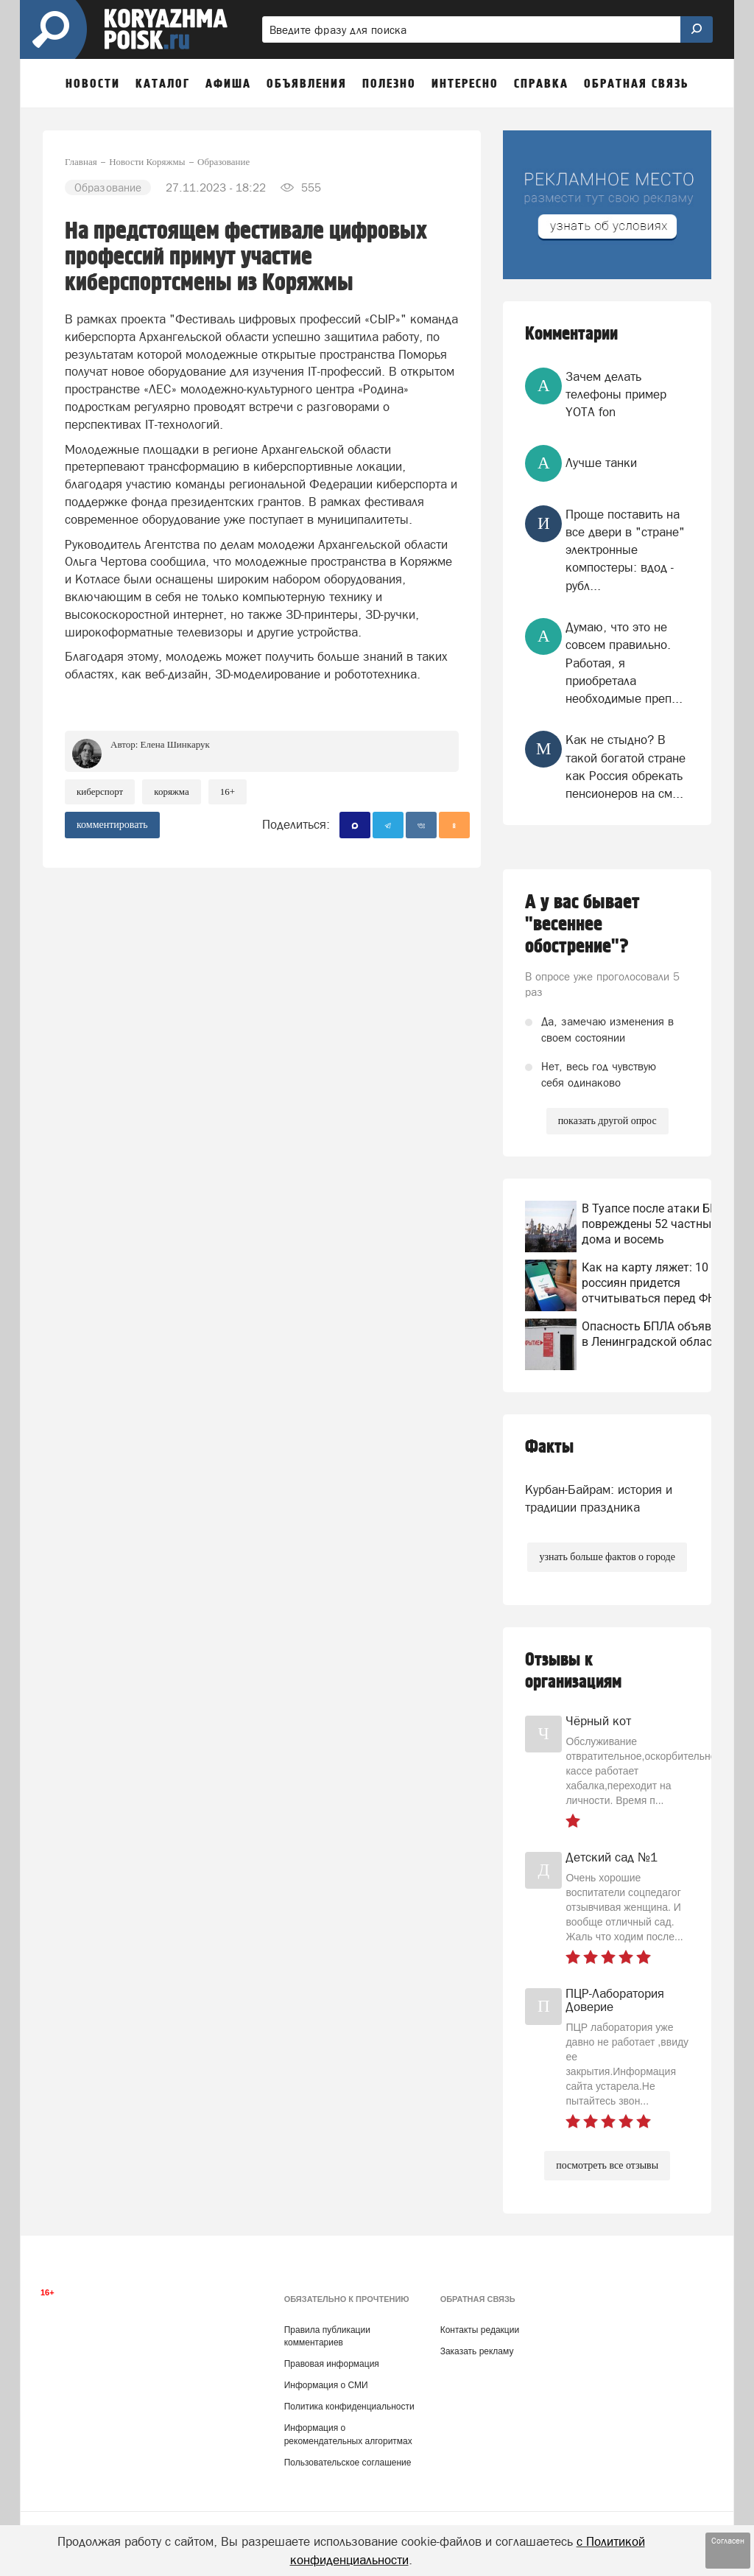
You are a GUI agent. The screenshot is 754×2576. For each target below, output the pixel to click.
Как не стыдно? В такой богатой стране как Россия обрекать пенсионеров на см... (626, 766)
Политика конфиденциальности (349, 2406)
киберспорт (100, 791)
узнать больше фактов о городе (606, 1556)
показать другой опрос (607, 1120)
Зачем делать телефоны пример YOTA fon (616, 394)
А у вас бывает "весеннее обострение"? (582, 924)
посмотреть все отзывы (607, 2165)
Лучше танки (601, 462)
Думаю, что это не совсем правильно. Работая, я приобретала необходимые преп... (624, 663)
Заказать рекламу (477, 2351)
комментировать (112, 824)
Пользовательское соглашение (348, 2462)
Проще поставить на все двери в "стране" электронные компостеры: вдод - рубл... (625, 550)
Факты (549, 1447)
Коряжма (171, 791)
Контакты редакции (479, 2330)
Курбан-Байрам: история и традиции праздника (598, 1498)
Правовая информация (331, 2364)
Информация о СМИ (326, 2385)
